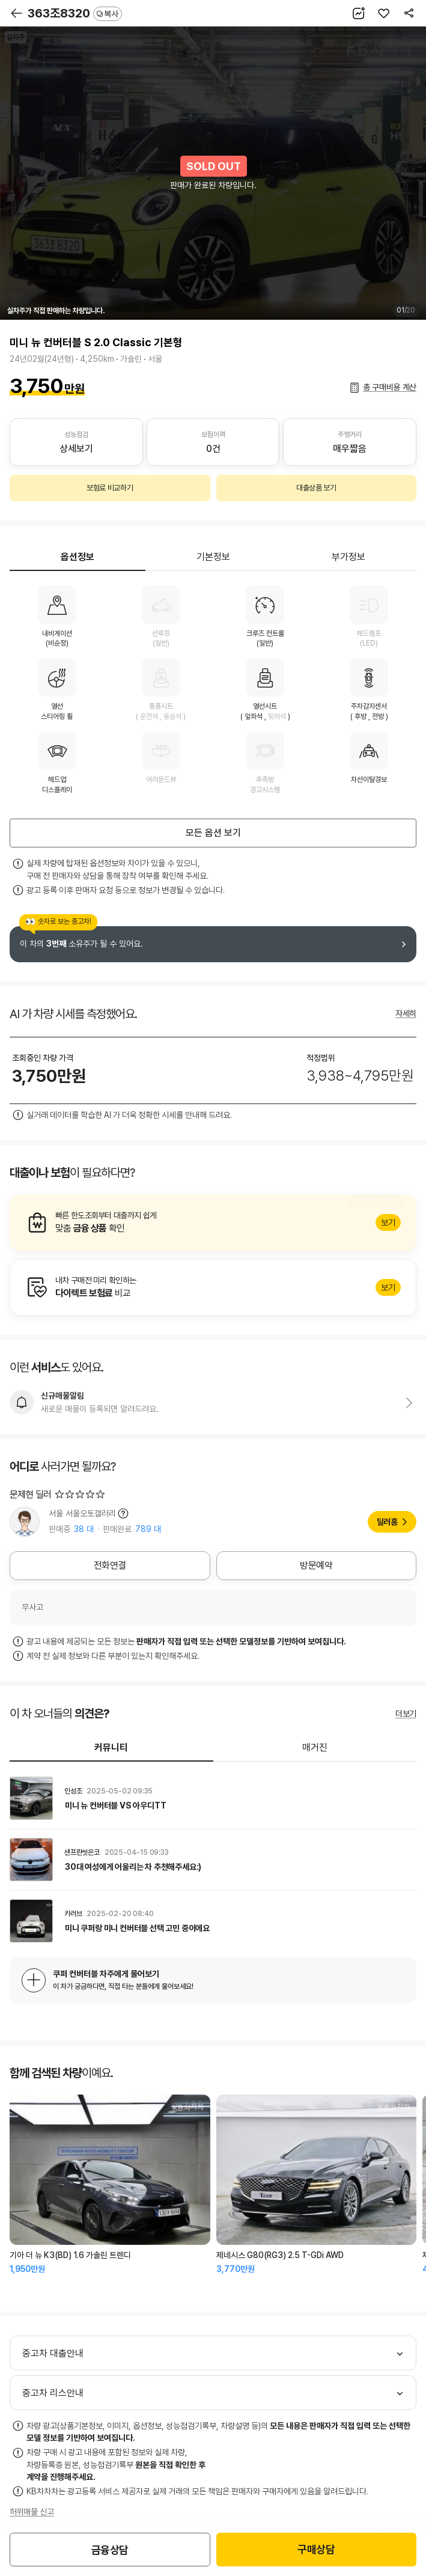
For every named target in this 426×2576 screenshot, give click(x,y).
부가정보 (348, 557)
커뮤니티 (111, 1747)
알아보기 (213, 1222)
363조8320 (75, 13)
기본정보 (213, 557)
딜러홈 (387, 1522)
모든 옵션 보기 (213, 832)
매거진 (314, 1747)
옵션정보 (77, 557)
